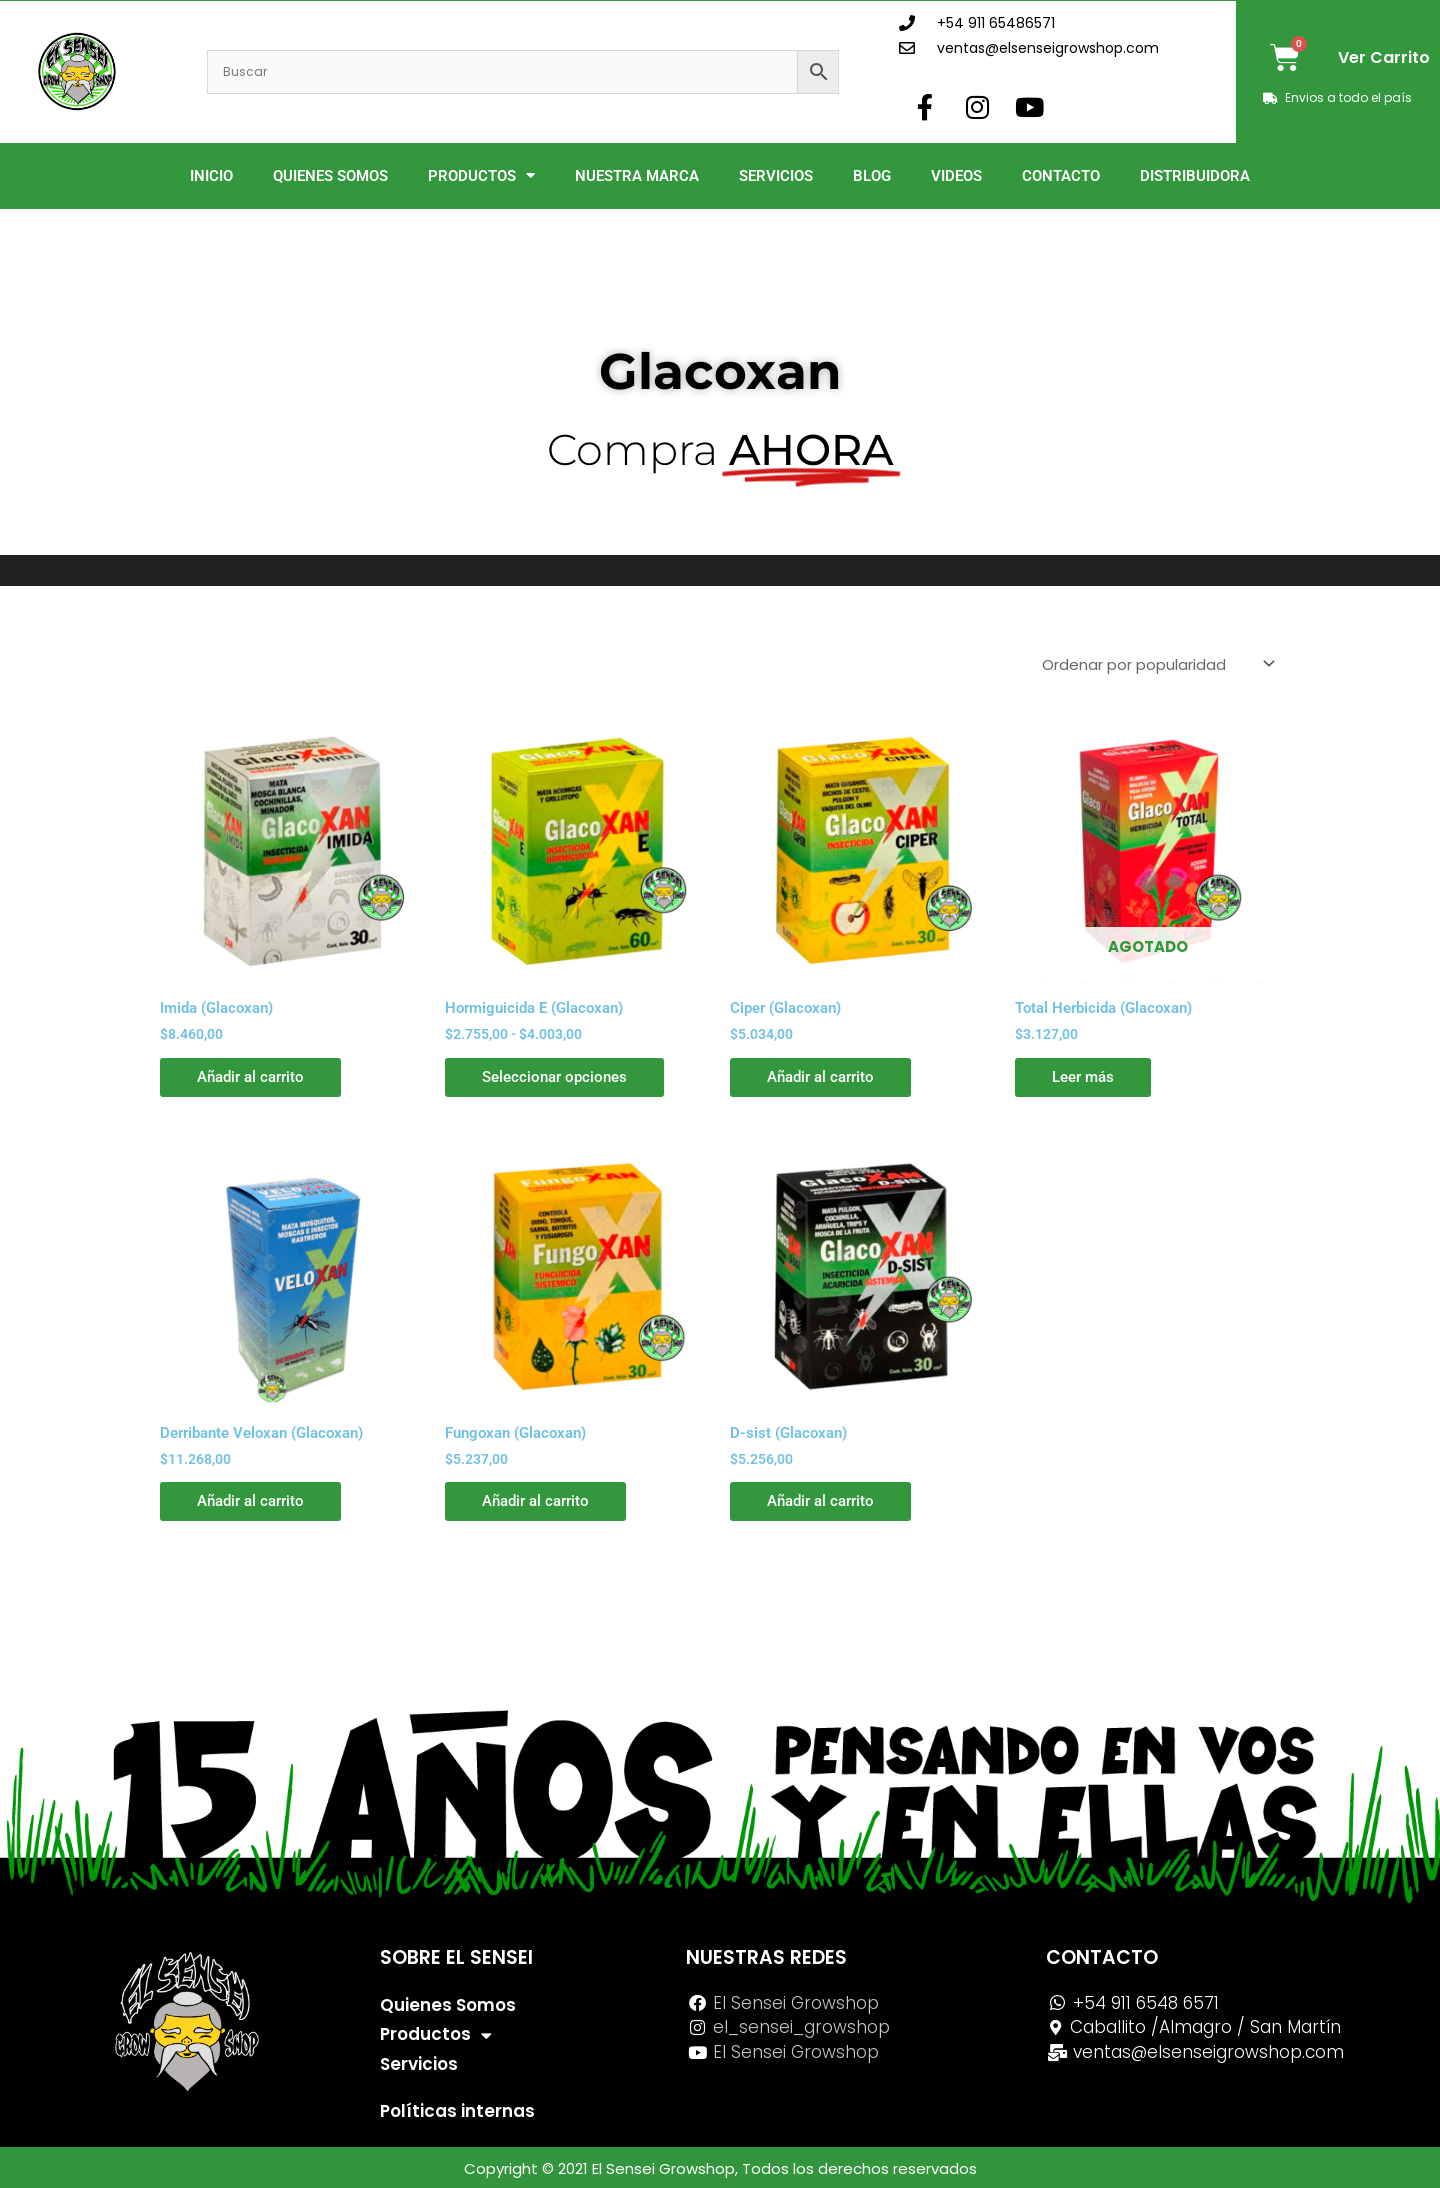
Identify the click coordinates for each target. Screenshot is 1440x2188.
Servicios (776, 176)
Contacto (1061, 176)
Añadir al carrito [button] (253, 1077)
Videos (956, 176)
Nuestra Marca (637, 176)
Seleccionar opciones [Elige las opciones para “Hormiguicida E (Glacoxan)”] (557, 1077)
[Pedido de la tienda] (1157, 664)
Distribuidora (1195, 176)
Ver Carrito (1384, 57)
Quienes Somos (330, 176)
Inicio (211, 176)
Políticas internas (457, 2111)
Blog (872, 176)
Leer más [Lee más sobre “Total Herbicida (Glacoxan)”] (1086, 1077)
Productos (481, 175)
